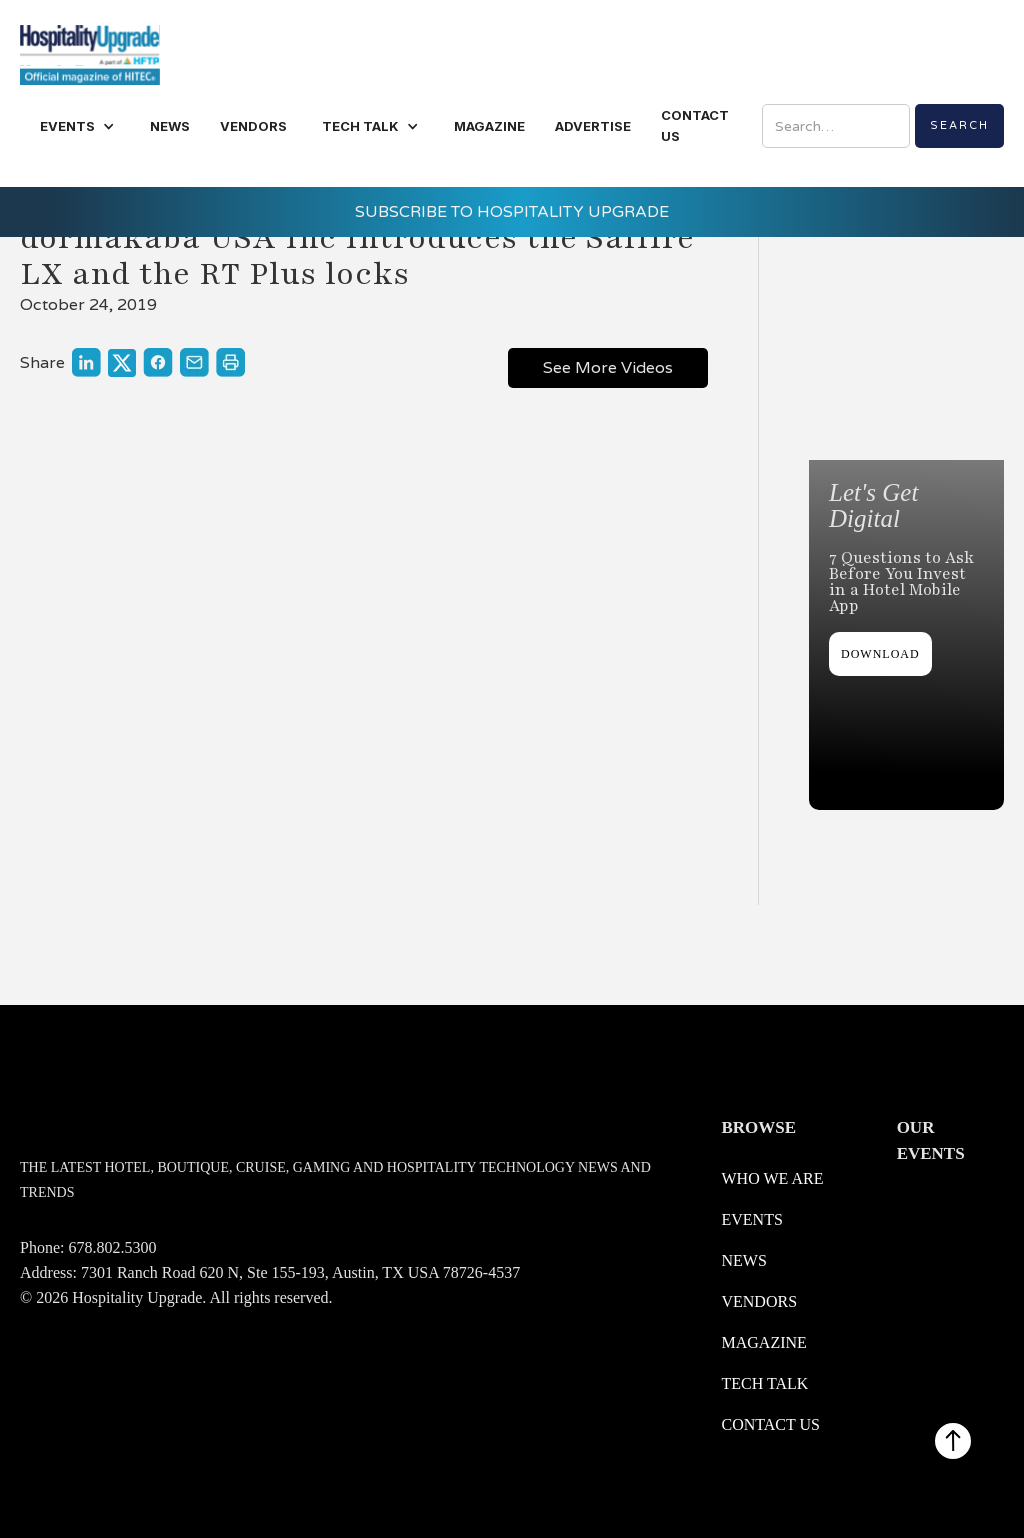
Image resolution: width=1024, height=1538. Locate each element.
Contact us (770, 1424)
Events (751, 1219)
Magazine (763, 1342)
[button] (77, 126)
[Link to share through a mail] (194, 362)
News (743, 1260)
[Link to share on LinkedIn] (86, 362)
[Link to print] (230, 362)
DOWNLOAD (880, 654)
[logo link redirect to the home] (90, 52)
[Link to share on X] (122, 363)
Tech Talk (764, 1383)
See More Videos (608, 367)
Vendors (759, 1301)
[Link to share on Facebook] (158, 362)
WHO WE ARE (772, 1178)
